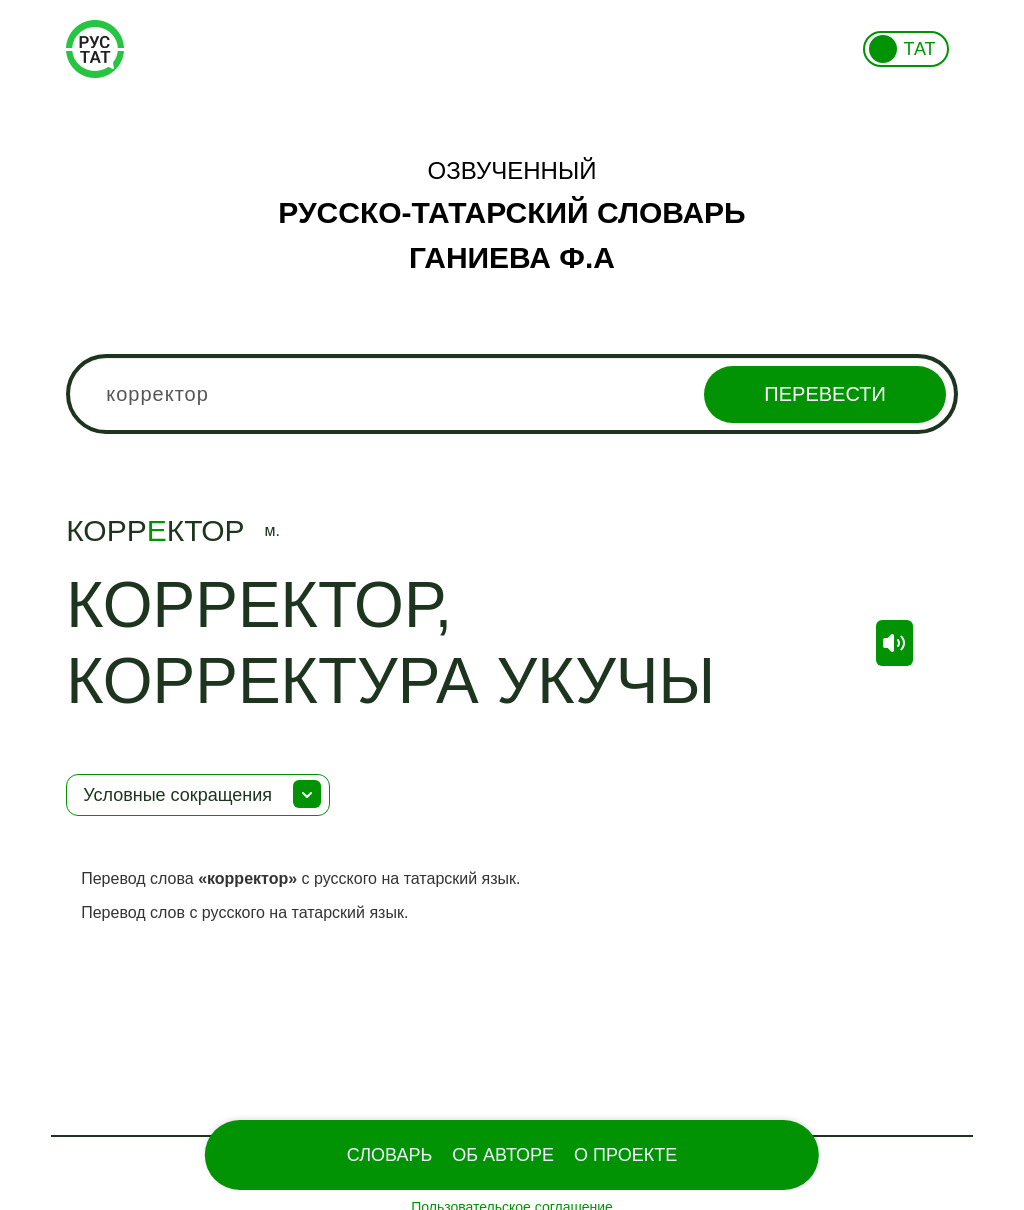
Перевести (824, 394)
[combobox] (512, 394)
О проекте (625, 1155)
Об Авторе (503, 1155)
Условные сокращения (177, 795)
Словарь (389, 1155)
